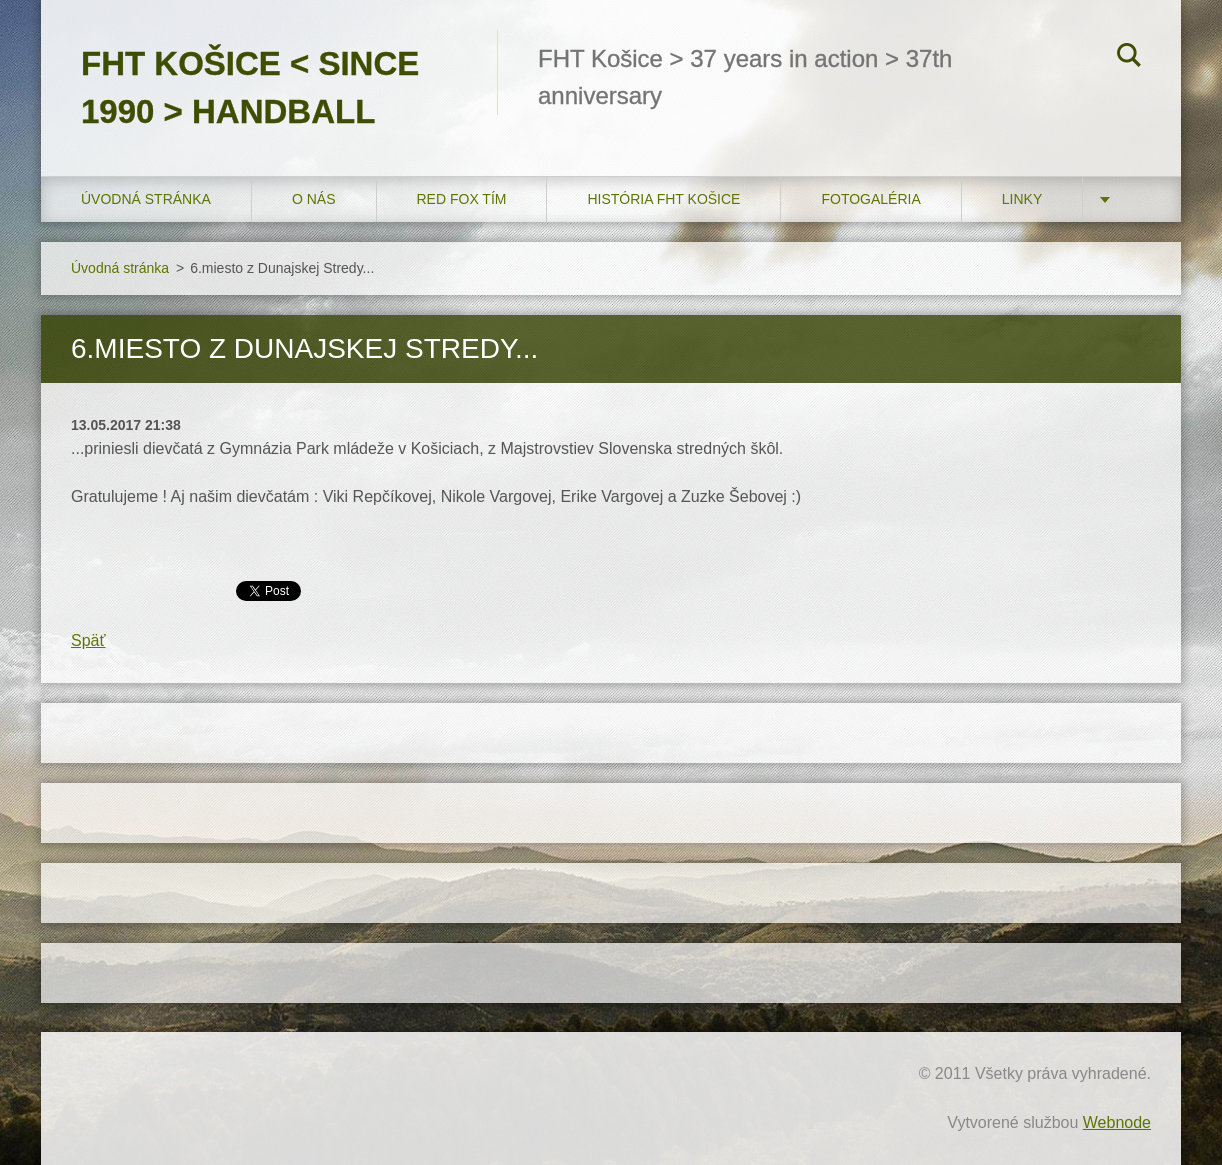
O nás (314, 199)
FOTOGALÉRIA (870, 199)
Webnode (1117, 1122)
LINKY (1022, 199)
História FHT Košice (663, 199)
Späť (88, 640)
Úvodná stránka (146, 199)
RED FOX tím (462, 199)
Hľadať (1129, 58)
